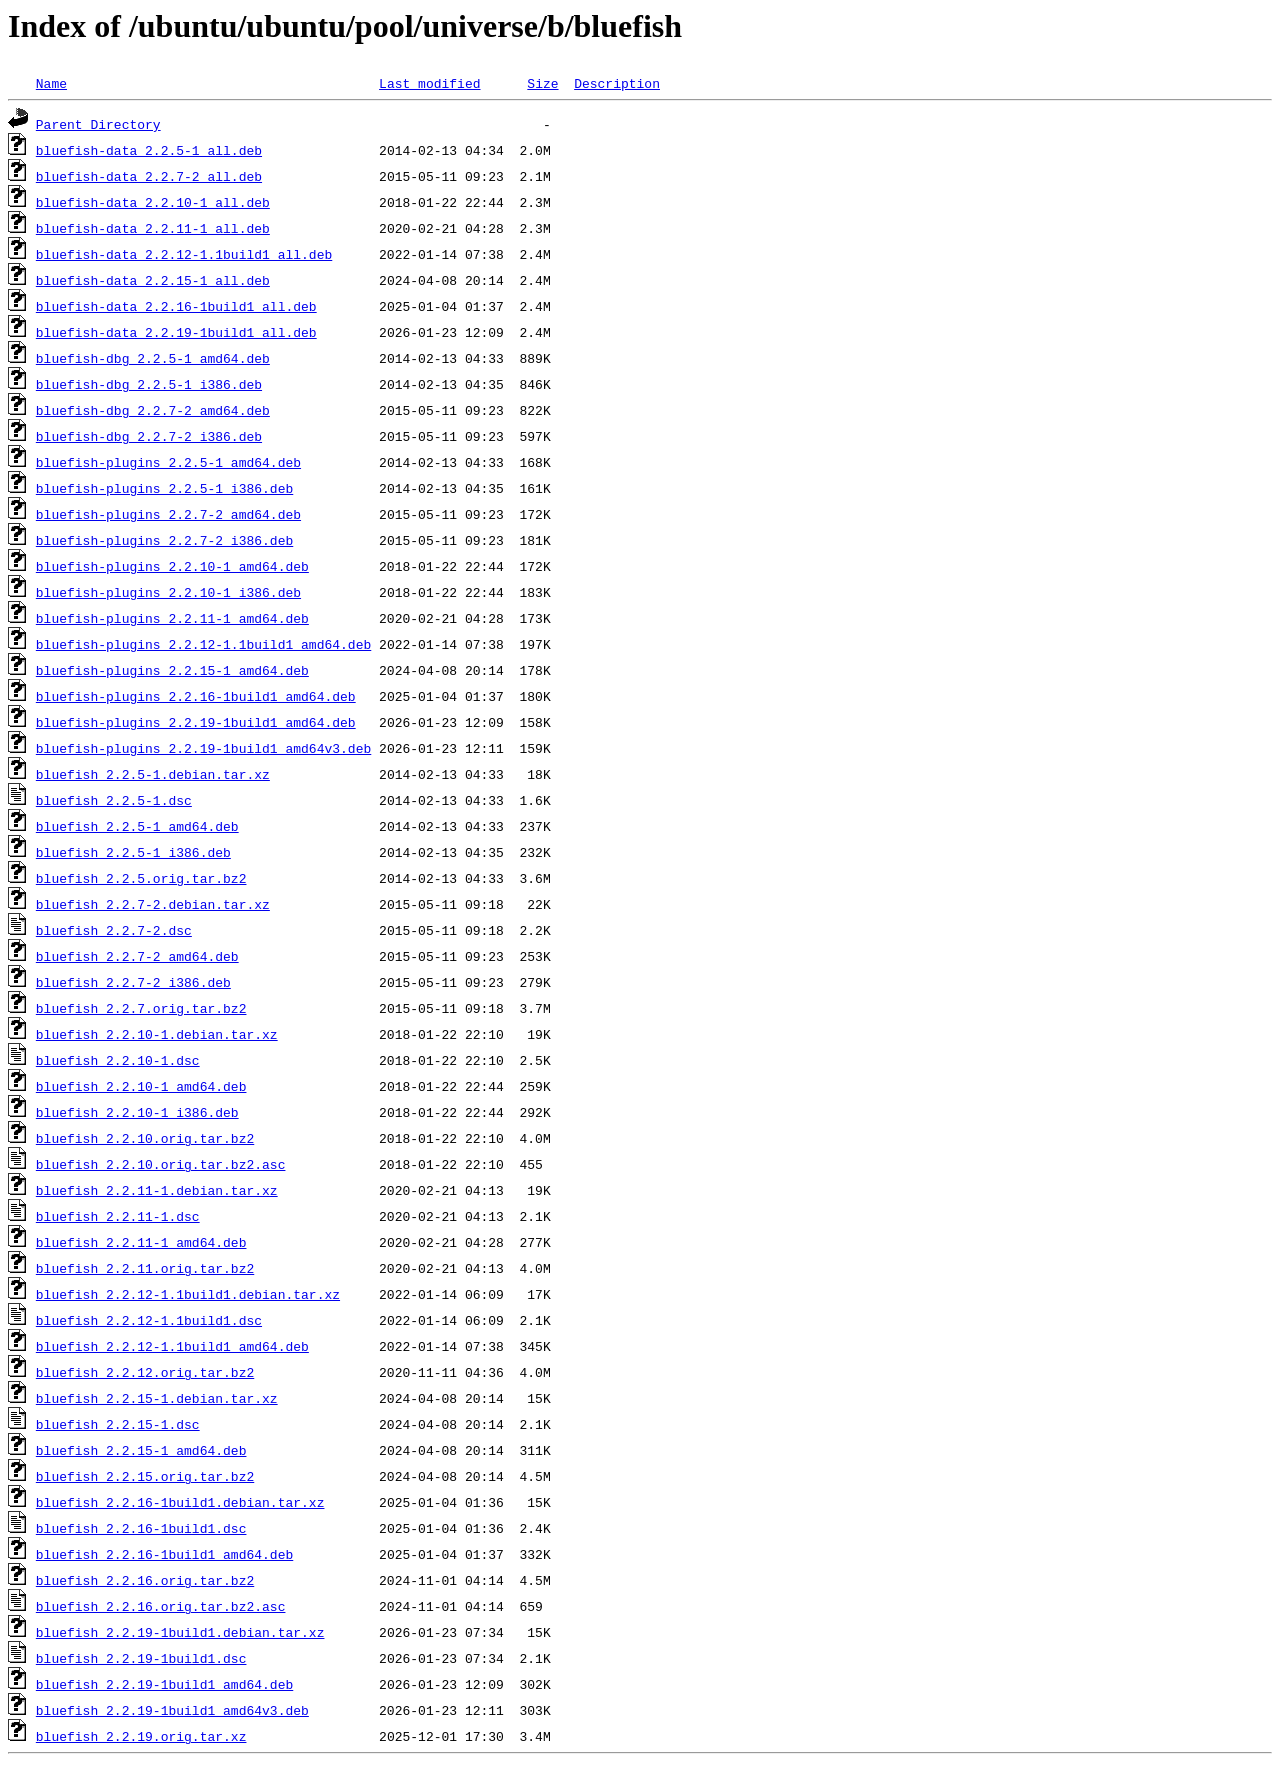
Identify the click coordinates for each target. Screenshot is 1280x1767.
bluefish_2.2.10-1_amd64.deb (141, 1086)
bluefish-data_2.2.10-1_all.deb (153, 202)
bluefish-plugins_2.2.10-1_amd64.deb (172, 566)
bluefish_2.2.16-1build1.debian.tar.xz (180, 1502)
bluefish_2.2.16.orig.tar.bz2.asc (161, 1606)
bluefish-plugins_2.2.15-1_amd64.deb (172, 670)
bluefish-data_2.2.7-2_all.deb (149, 176)
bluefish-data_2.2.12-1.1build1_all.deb (184, 254)
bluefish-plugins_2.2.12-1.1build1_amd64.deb (203, 644)
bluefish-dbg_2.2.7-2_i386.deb (149, 436)
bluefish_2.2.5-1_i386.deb (133, 852)
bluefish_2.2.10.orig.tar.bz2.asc (161, 1164)
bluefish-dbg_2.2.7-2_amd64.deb (153, 410)
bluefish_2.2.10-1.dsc (118, 1060)
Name (51, 83)
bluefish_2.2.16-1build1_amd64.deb (164, 1554)
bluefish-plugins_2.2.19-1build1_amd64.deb (196, 722)
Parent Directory (98, 124)
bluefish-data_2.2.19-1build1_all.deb (176, 332)
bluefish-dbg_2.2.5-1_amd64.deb (153, 358)
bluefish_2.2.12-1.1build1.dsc (149, 1320)
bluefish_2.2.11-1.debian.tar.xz (157, 1190)
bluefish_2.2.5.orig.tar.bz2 (141, 878)
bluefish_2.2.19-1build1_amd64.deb (164, 1684)
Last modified (429, 83)
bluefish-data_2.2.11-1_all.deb (153, 228)
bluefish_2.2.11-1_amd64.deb (141, 1242)
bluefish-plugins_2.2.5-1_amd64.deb (168, 462)
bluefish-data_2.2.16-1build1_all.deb (176, 306)
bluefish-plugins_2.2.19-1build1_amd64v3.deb (203, 748)
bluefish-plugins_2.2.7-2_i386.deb (164, 540)
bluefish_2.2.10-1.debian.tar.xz (157, 1034)
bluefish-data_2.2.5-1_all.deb (149, 150)
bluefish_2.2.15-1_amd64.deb (141, 1450)
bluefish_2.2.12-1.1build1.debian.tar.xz (188, 1294)
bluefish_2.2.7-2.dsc (114, 930)
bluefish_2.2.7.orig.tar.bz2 (141, 1008)
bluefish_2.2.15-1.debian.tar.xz (157, 1398)
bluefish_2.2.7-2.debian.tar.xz (153, 904)
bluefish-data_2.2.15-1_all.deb (153, 280)
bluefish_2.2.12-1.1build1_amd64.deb (172, 1346)
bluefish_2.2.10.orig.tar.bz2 (145, 1138)
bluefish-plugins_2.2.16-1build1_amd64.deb (196, 696)
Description (617, 83)
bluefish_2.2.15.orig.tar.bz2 (145, 1476)
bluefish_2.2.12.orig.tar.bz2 (145, 1372)
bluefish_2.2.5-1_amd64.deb (137, 826)
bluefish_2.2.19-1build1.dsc (141, 1658)
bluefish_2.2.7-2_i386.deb (133, 982)
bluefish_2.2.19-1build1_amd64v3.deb (172, 1710)
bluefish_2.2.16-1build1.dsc (141, 1528)
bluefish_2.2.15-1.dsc (118, 1424)
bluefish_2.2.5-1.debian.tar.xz (153, 774)
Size (542, 83)
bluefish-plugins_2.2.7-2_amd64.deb (168, 514)
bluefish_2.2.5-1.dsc (114, 800)
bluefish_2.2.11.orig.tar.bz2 (145, 1268)
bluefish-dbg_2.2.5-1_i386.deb (149, 384)
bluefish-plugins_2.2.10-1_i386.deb (168, 592)
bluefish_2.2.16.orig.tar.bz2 (145, 1580)
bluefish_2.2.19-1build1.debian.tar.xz (180, 1632)
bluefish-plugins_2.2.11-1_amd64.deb (172, 618)
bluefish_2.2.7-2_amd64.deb (137, 956)
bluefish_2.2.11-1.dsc (118, 1216)
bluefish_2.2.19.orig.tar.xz (141, 1736)
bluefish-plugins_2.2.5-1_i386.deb (164, 488)
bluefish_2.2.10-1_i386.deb (137, 1112)
